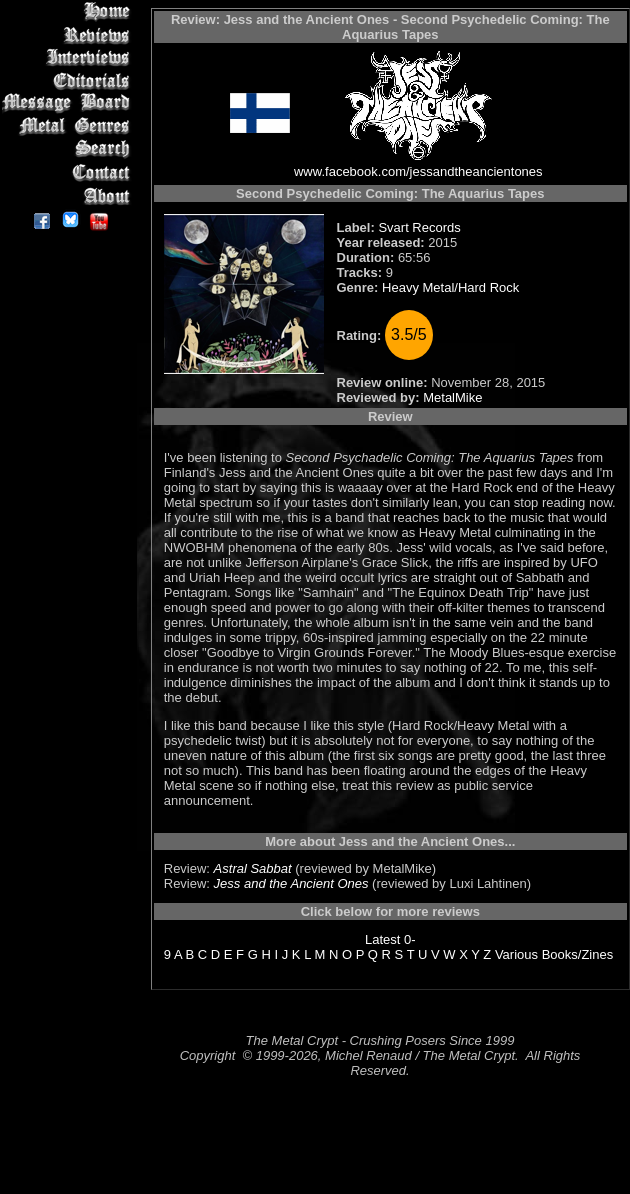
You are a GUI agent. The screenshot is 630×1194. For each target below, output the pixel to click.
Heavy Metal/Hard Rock (450, 287)
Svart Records (419, 227)
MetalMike (452, 397)
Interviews (69, 57)
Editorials (69, 80)
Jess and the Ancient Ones (291, 883)
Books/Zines (578, 954)
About (69, 195)
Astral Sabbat (253, 868)
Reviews (69, 34)
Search (69, 149)
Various (516, 954)
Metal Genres (69, 126)
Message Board (69, 103)
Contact (69, 172)
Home (69, 11)
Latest (382, 939)
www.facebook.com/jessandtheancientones (418, 171)
